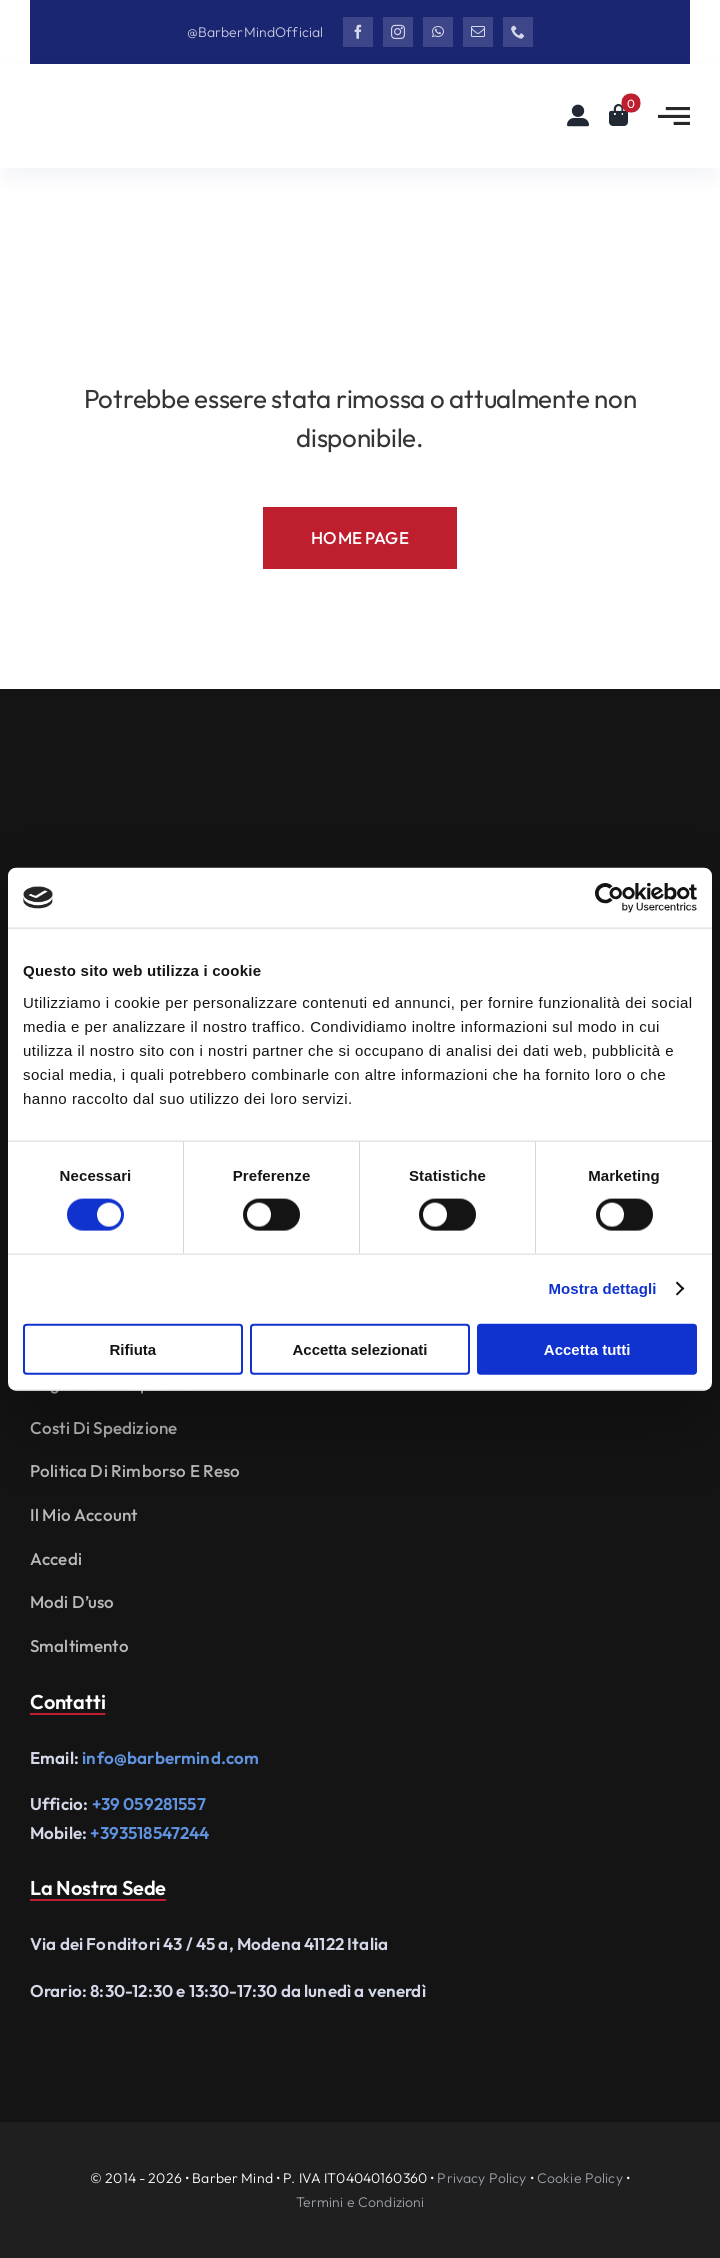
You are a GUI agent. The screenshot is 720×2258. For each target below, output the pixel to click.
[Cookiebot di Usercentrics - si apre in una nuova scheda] (609, 898)
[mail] (478, 32)
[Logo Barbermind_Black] (150, 103)
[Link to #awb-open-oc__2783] (674, 116)
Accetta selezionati (359, 1348)
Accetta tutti (587, 1348)
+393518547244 (149, 1832)
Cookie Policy (580, 2178)
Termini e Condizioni (360, 2202)
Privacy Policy (481, 2178)
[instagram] (398, 32)
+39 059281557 (149, 1803)
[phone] (518, 32)
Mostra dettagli (602, 1288)
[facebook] (358, 32)
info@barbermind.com (170, 1757)
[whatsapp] (438, 32)
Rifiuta (132, 1348)
